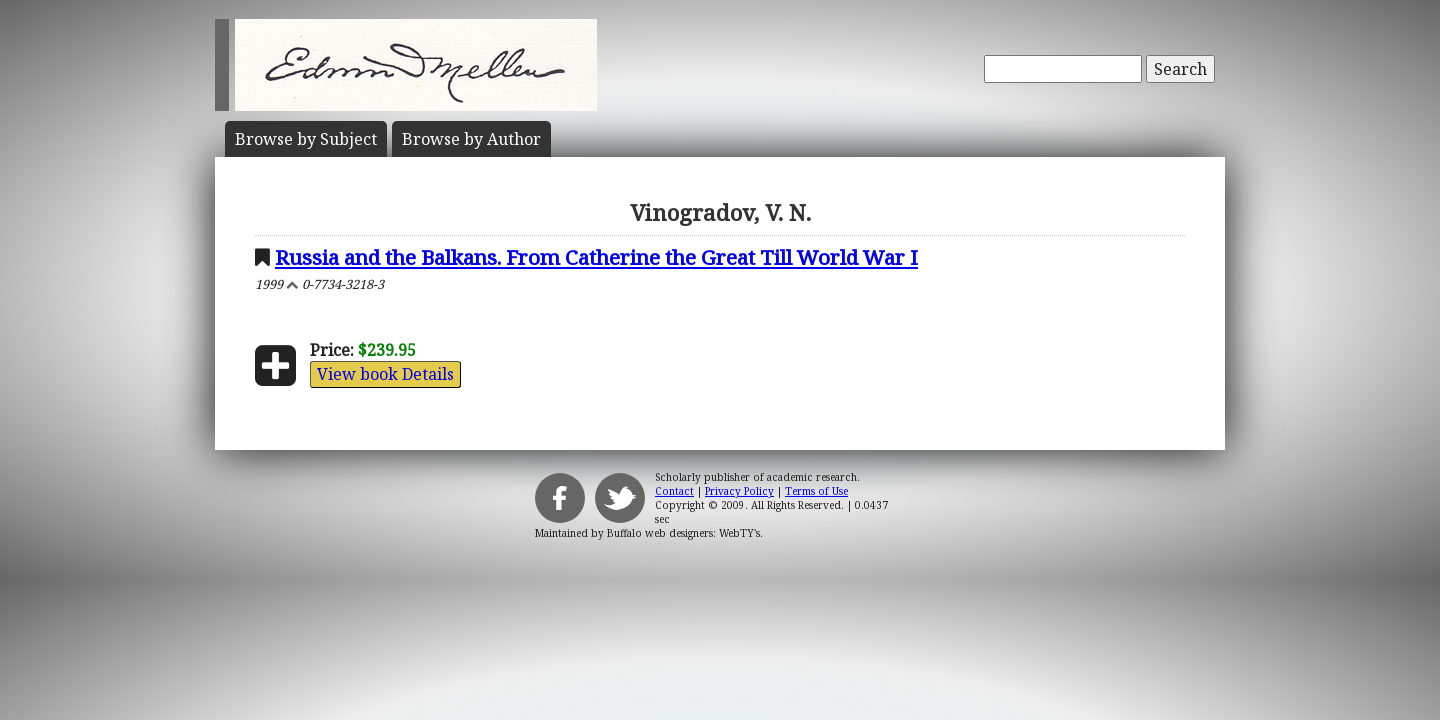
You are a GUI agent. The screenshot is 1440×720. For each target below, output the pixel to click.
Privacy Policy (739, 491)
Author (471, 139)
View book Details (385, 374)
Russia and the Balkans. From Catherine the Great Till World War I (596, 257)
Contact (674, 491)
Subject (306, 139)
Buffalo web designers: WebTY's (683, 533)
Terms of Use (816, 491)
